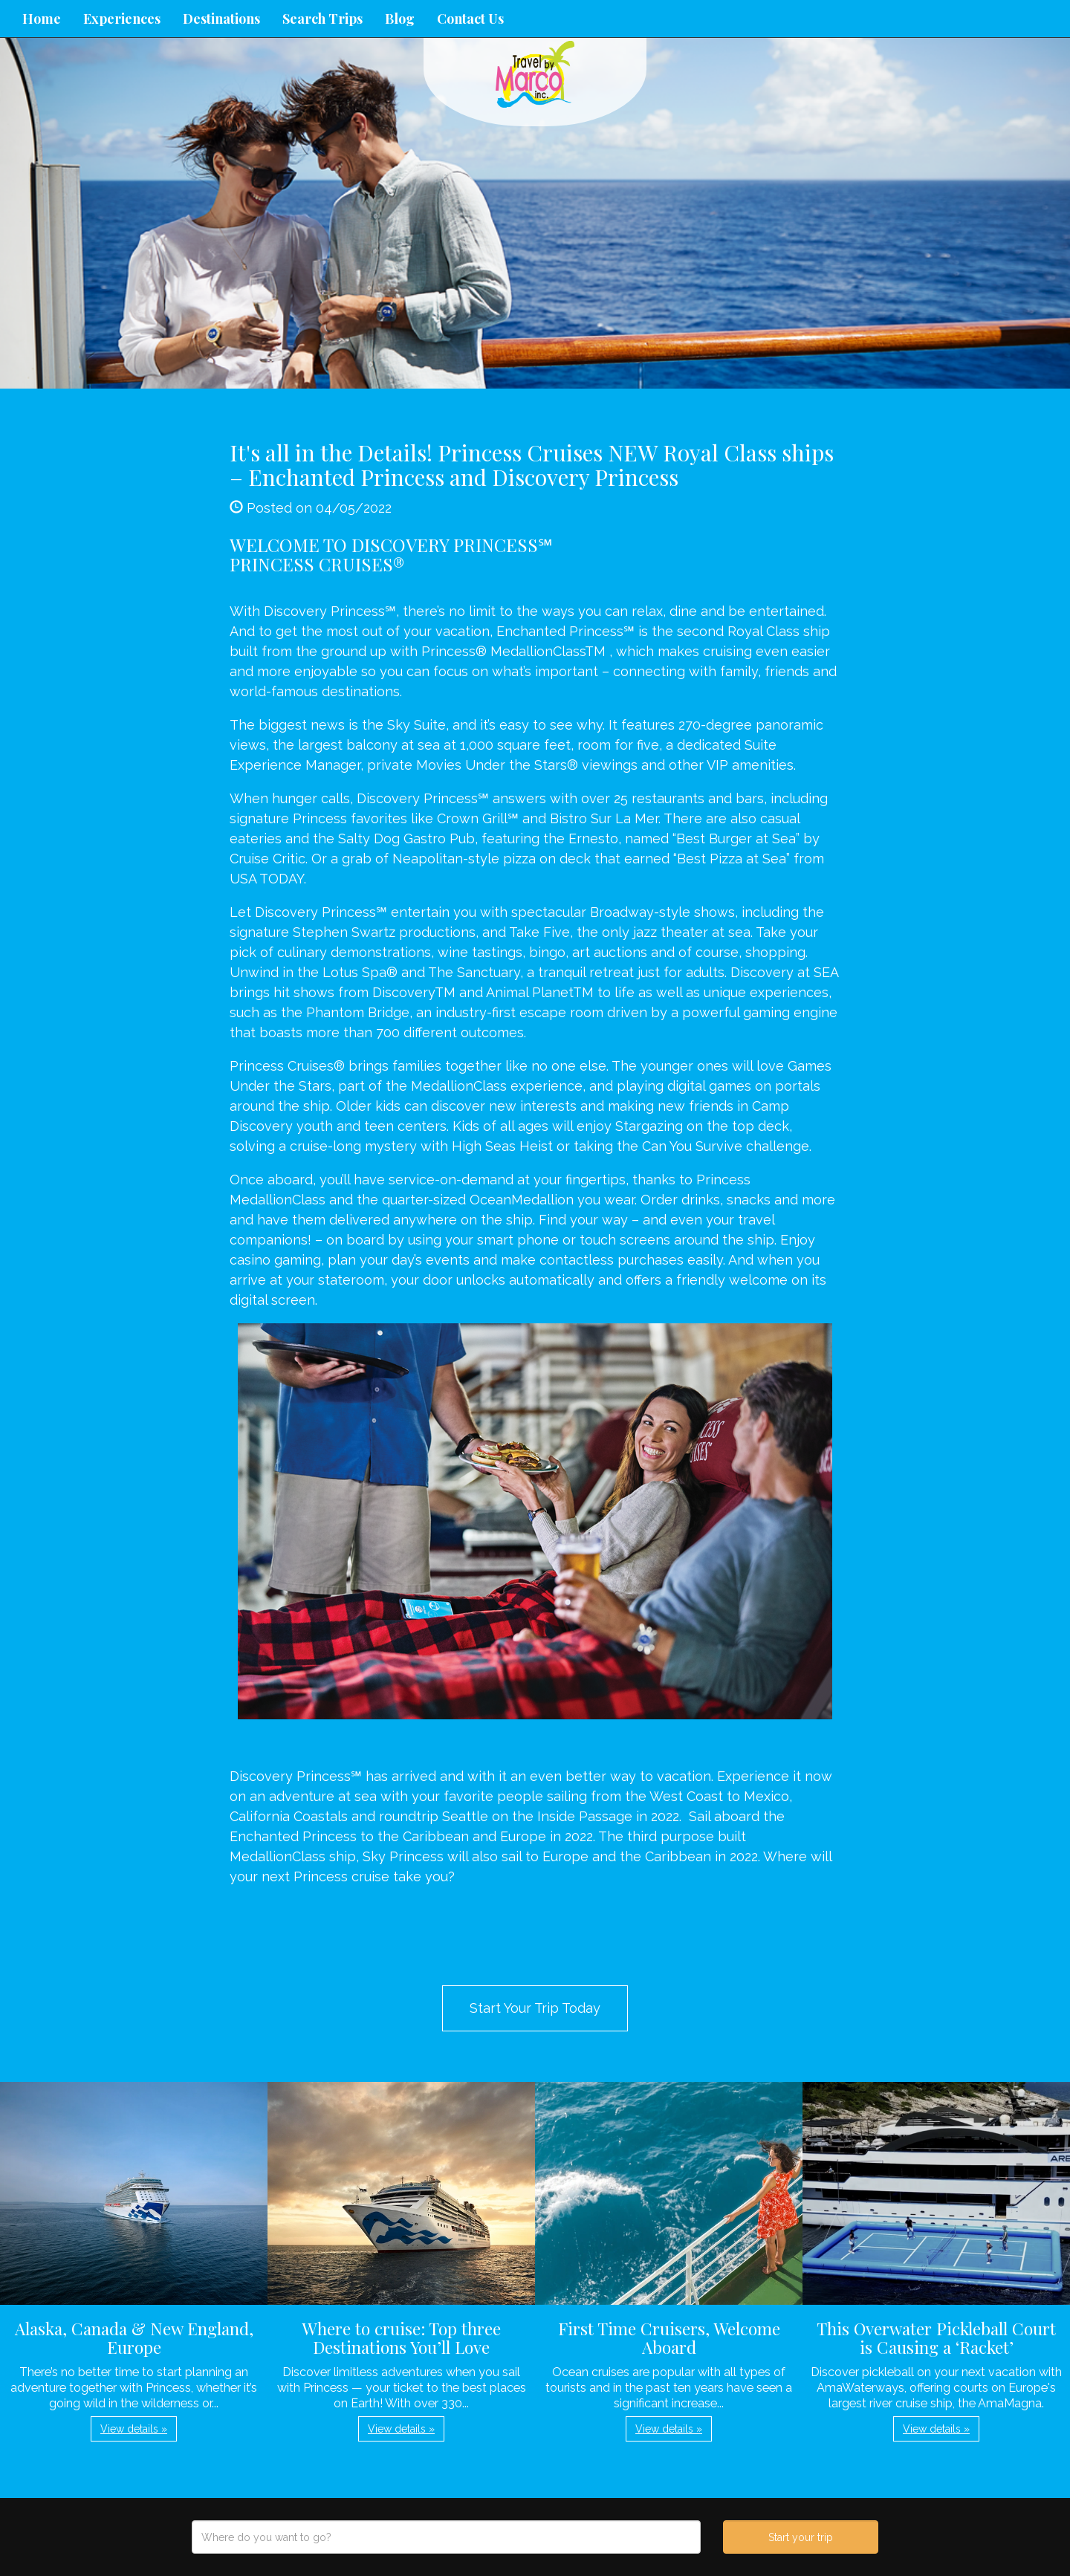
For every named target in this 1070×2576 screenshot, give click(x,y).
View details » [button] (133, 2429)
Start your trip (800, 2537)
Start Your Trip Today (535, 2008)
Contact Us (470, 18)
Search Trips (322, 18)
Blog (400, 18)
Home (41, 18)
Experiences (121, 18)
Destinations (221, 18)
